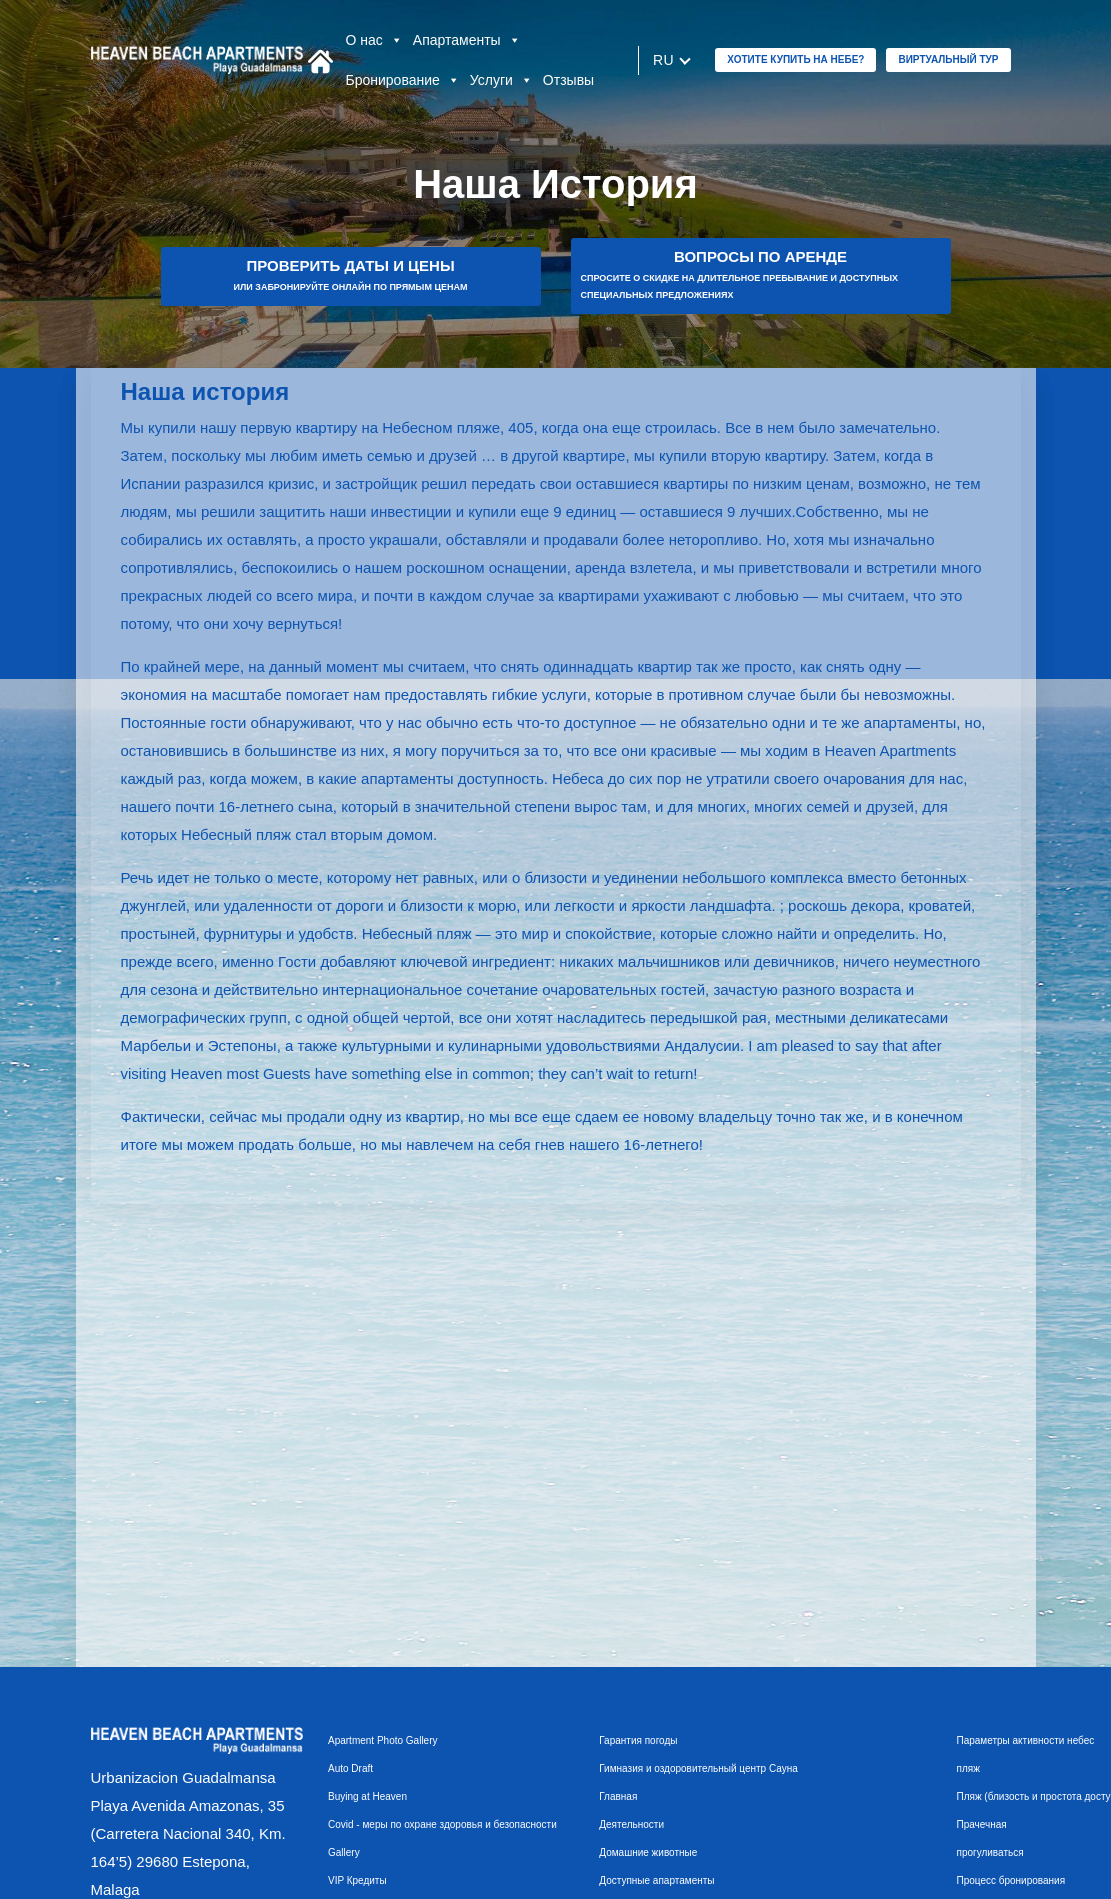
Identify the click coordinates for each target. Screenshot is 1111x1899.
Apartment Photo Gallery (383, 1740)
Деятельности (631, 1824)
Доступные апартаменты (656, 1880)
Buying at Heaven (367, 1796)
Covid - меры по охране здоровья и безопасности (442, 1824)
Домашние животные (648, 1852)
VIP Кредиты (357, 1880)
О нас (374, 40)
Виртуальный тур (948, 59)
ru (663, 60)
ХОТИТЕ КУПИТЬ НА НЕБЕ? (795, 59)
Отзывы (568, 80)
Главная (618, 1796)
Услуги (501, 80)
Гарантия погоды (638, 1740)
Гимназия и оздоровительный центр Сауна (698, 1768)
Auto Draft (350, 1768)
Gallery (344, 1852)
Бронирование (403, 80)
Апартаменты (467, 40)
